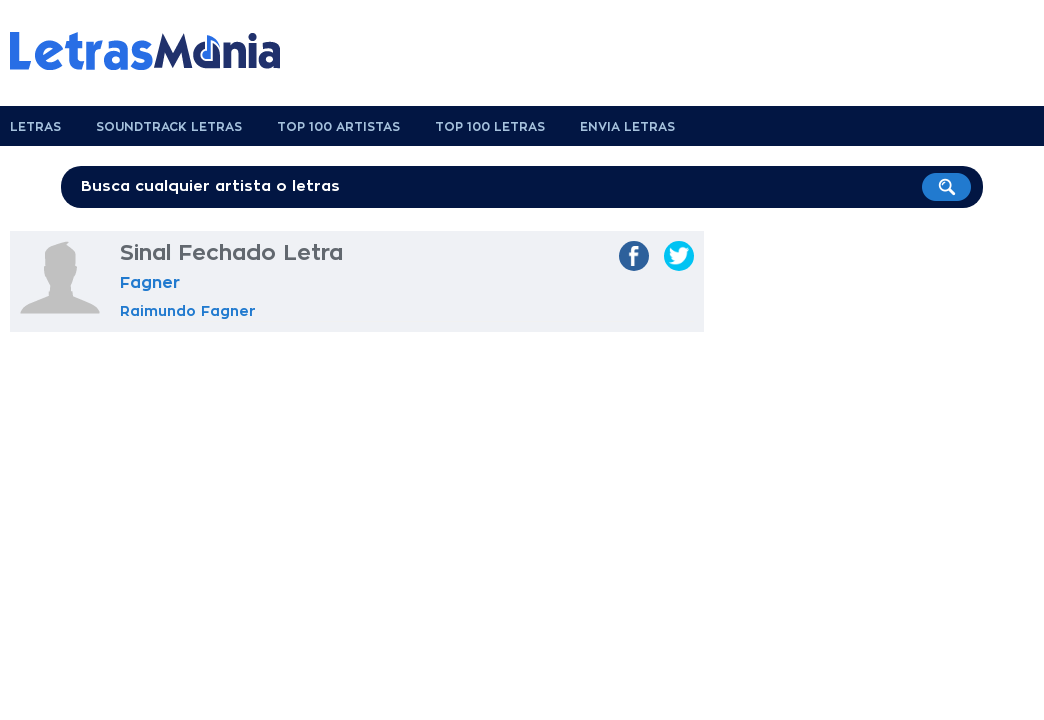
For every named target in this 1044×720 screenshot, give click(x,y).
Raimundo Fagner (188, 311)
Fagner (150, 283)
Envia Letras (627, 127)
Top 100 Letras (490, 127)
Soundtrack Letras (169, 127)
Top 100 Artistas (338, 127)
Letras (35, 127)
